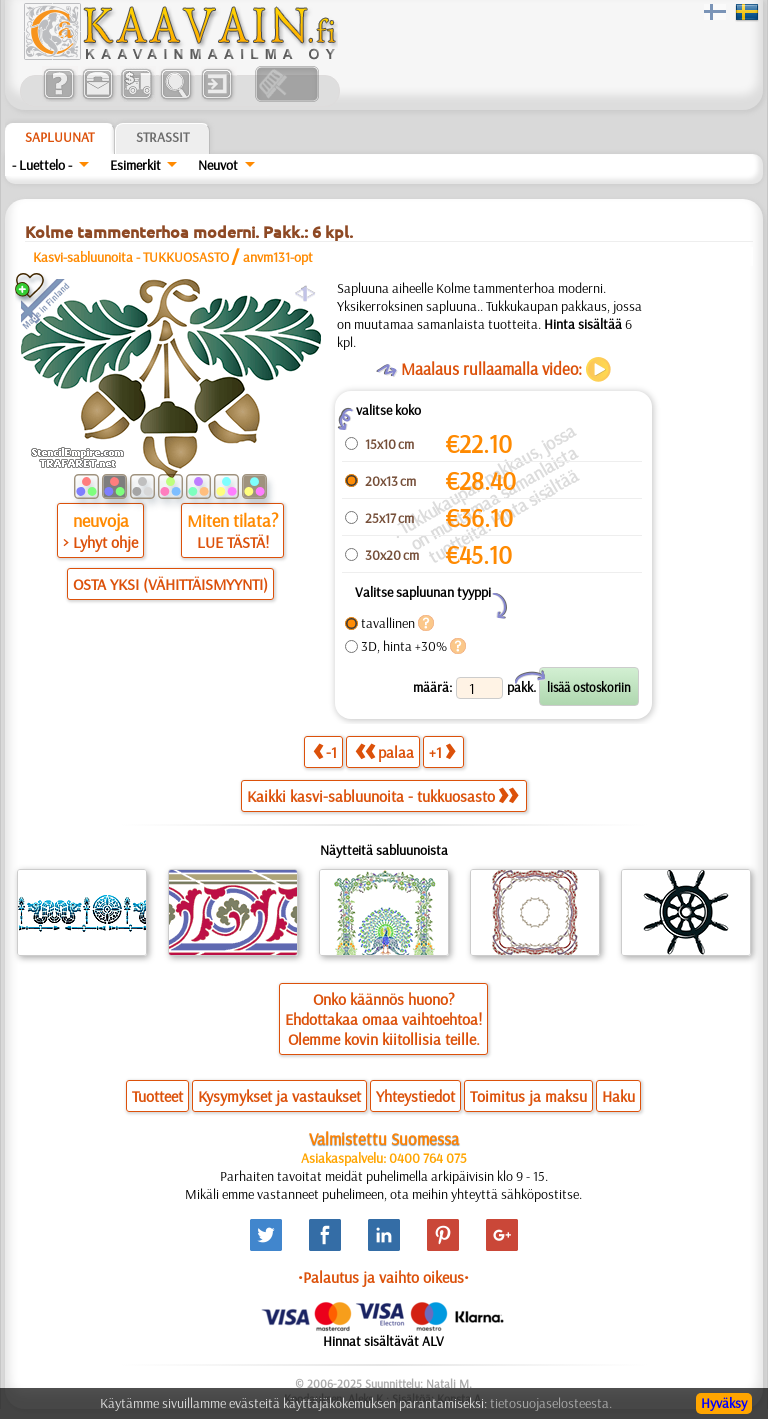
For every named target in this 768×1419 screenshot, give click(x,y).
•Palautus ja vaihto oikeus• (383, 1277)
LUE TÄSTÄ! (233, 542)
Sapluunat (59, 137)
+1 (442, 751)
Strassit (162, 137)
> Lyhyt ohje (100, 542)
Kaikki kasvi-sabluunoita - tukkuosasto (382, 796)
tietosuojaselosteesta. (551, 1403)
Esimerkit (135, 165)
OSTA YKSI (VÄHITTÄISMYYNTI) (170, 584)
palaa (384, 751)
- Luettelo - (42, 165)
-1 (325, 751)
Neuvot (218, 165)
